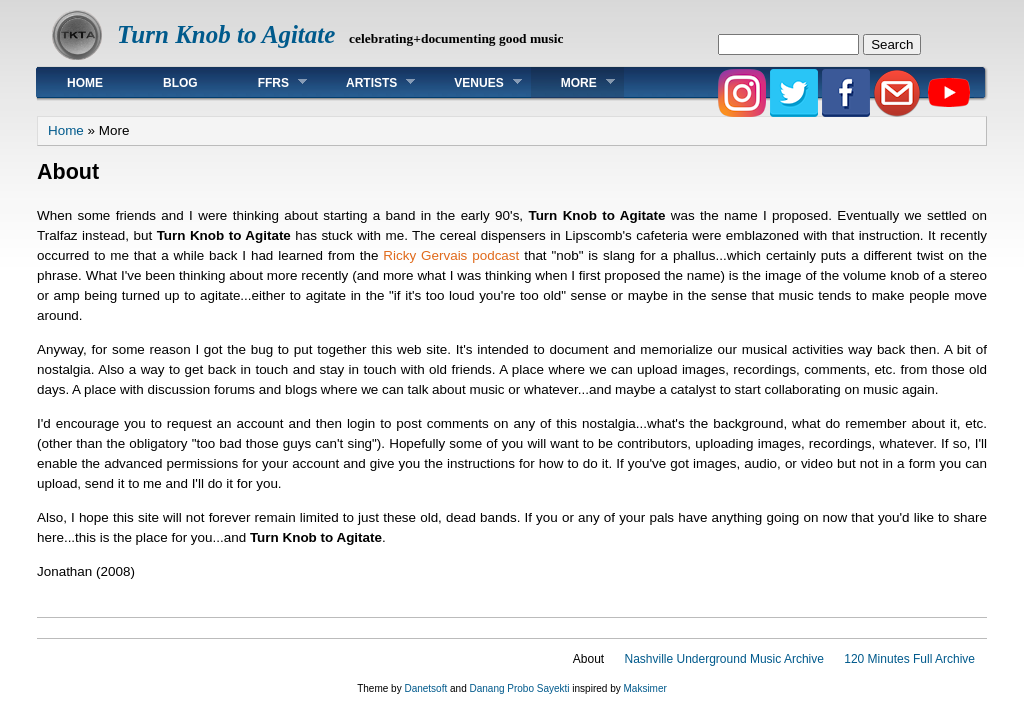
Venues (472, 82)
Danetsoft (425, 688)
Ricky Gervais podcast (451, 255)
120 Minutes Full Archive (909, 659)
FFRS (267, 82)
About (588, 659)
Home (85, 83)
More (573, 82)
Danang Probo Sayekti (519, 688)
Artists (365, 82)
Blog (180, 83)
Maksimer (644, 688)
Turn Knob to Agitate (226, 34)
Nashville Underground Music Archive (723, 659)
